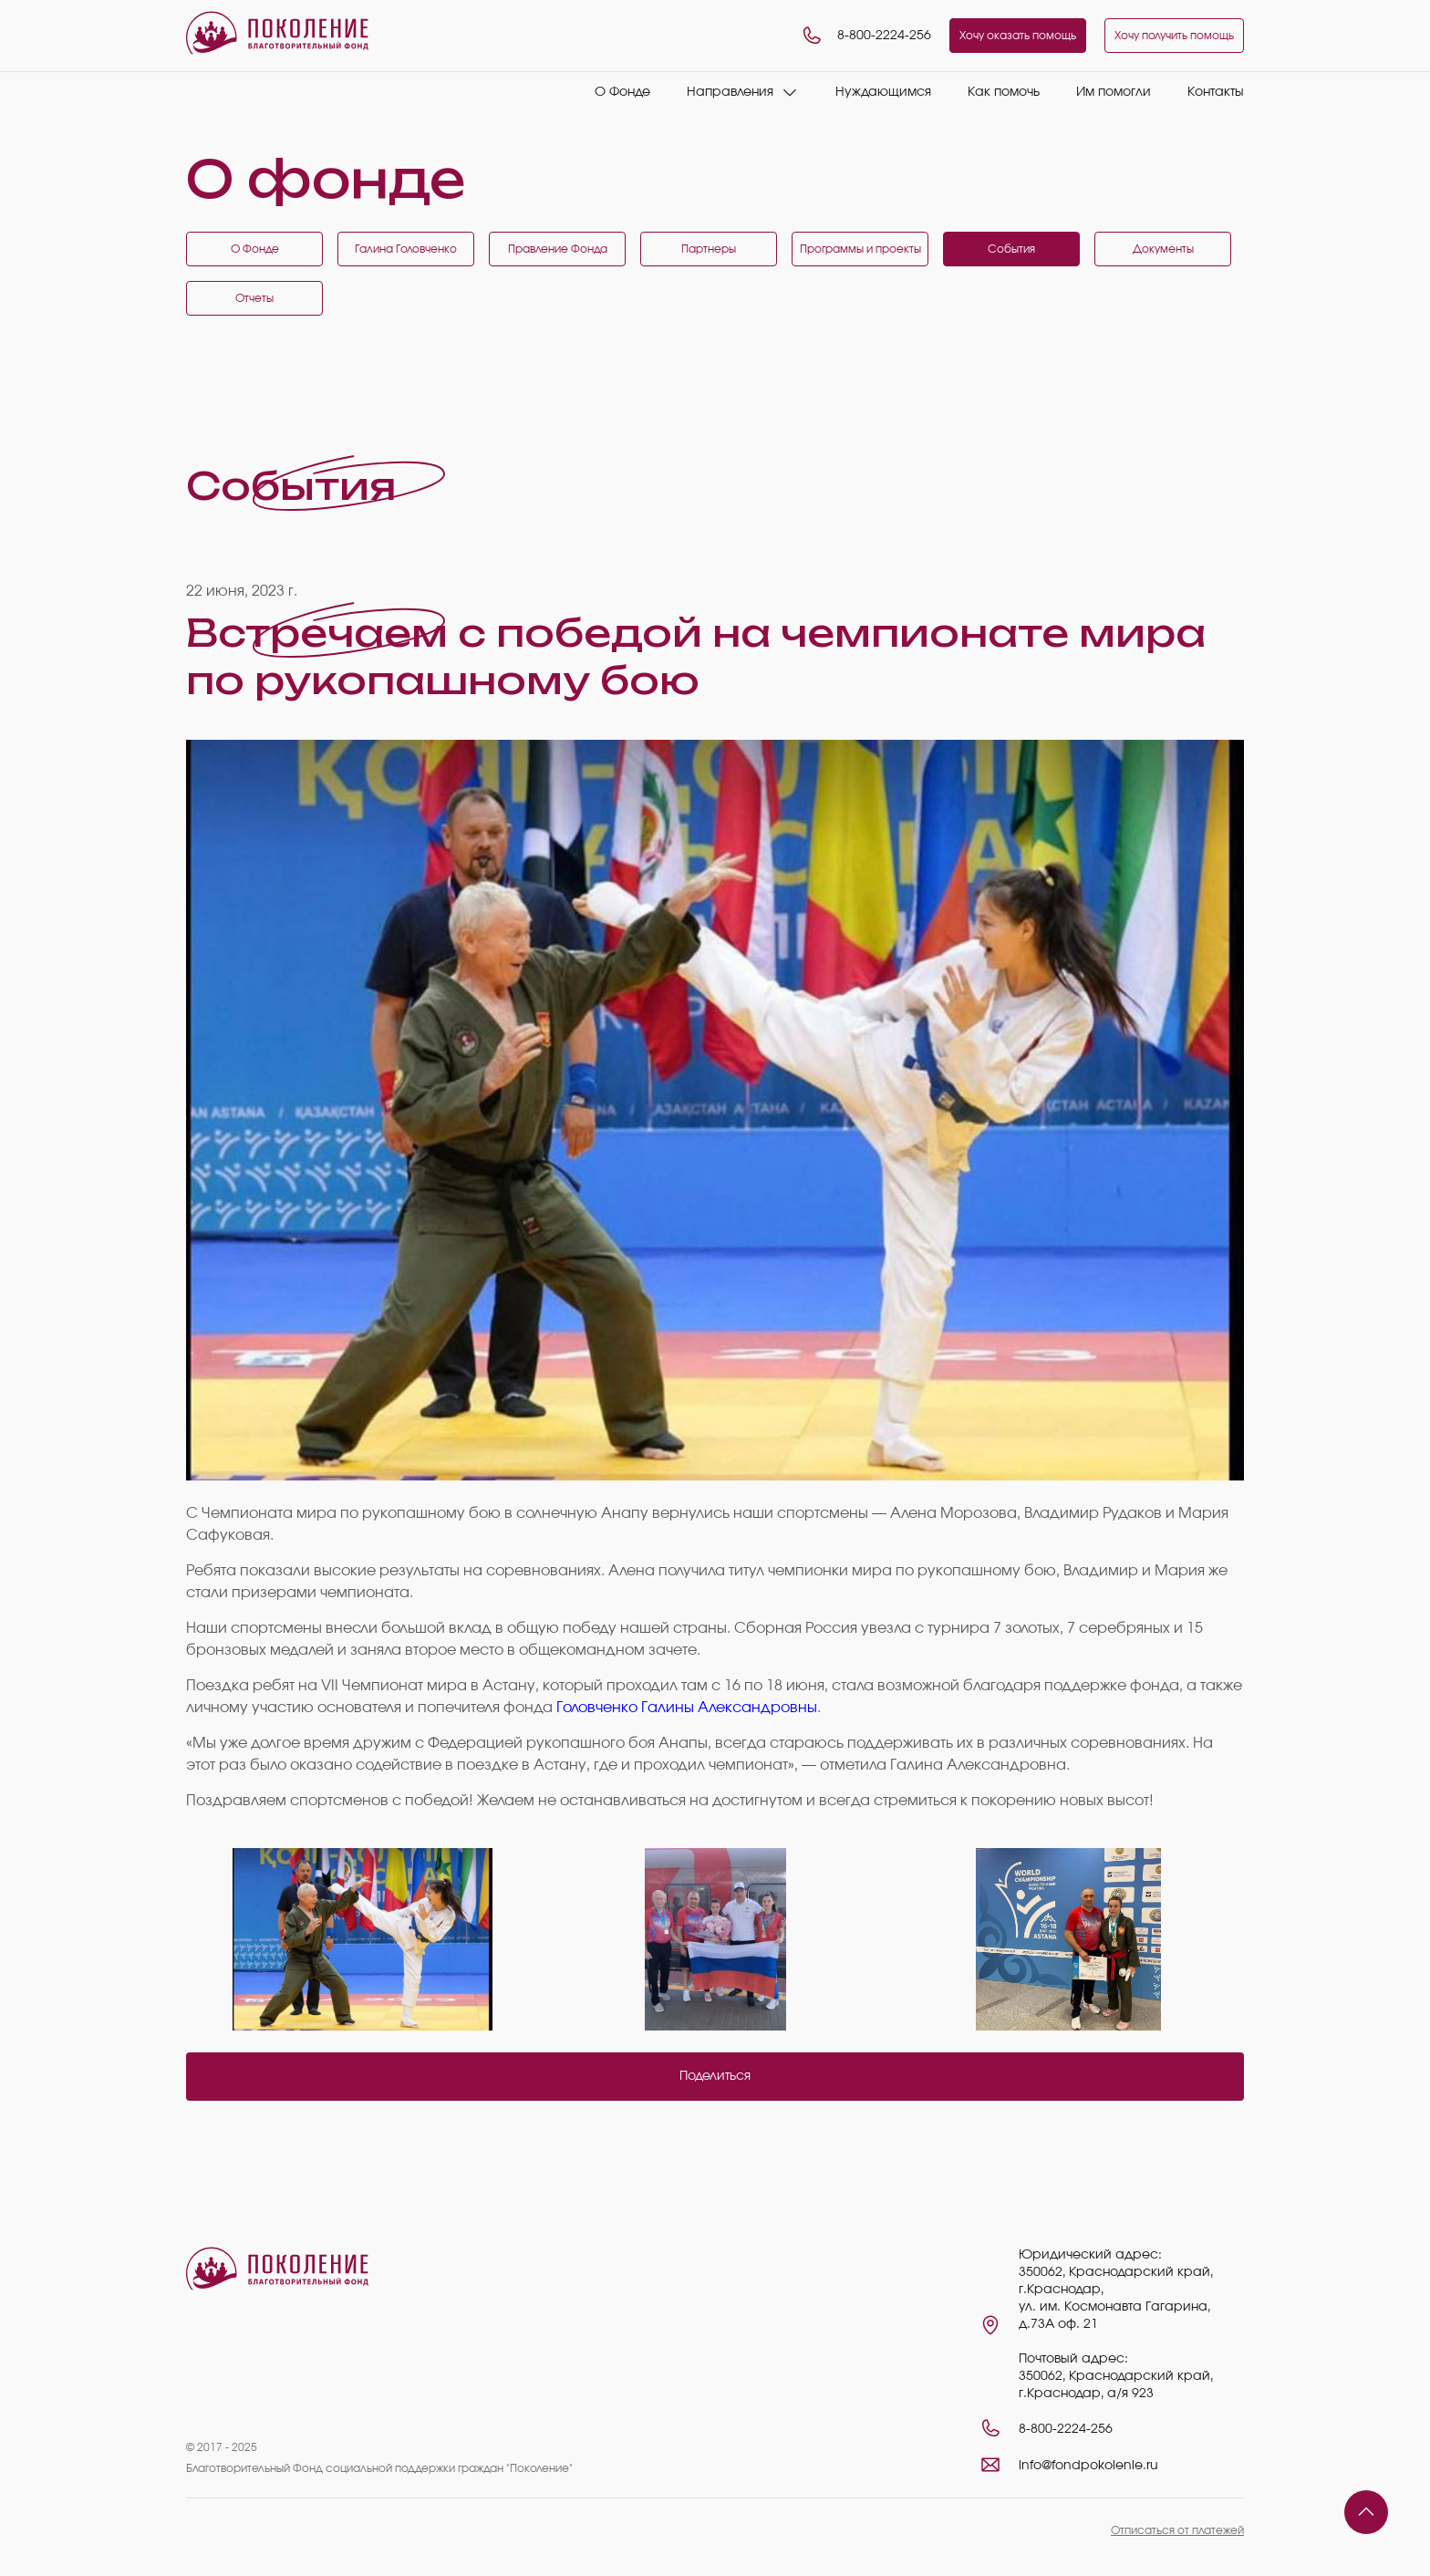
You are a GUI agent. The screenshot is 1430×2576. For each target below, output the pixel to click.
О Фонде (622, 92)
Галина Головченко (406, 249)
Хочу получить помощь (1174, 35)
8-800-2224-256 (866, 36)
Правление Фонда (557, 249)
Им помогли (1113, 92)
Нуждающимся (883, 92)
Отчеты (254, 298)
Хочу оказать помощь (1017, 35)
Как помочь (1004, 92)
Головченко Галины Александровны (686, 1707)
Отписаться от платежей (1177, 2530)
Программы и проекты (860, 249)
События (1011, 249)
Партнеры (708, 249)
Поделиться (715, 2076)
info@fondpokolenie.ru (1088, 2465)
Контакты (1215, 92)
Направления (730, 92)
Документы (1163, 249)
